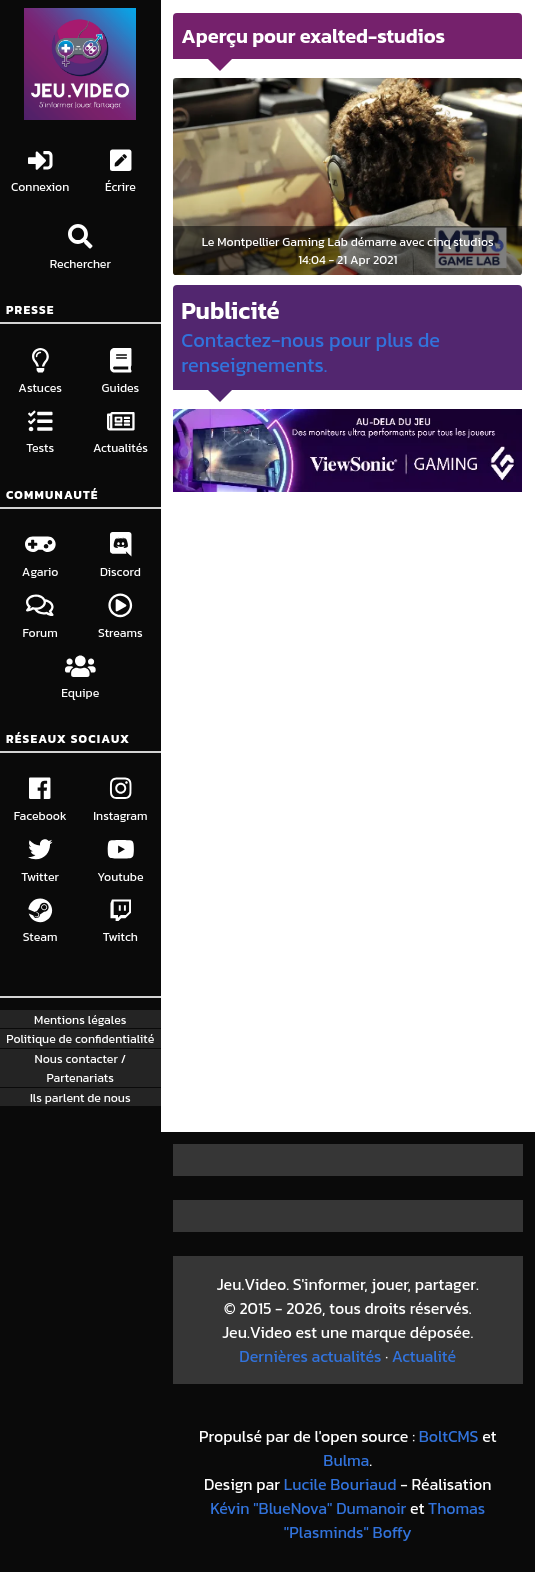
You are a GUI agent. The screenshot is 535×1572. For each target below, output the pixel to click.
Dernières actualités (310, 1356)
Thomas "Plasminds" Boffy (384, 1520)
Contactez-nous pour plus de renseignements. (310, 352)
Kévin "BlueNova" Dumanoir (308, 1508)
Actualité (424, 1356)
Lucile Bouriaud (340, 1484)
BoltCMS (449, 1436)
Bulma (346, 1460)
